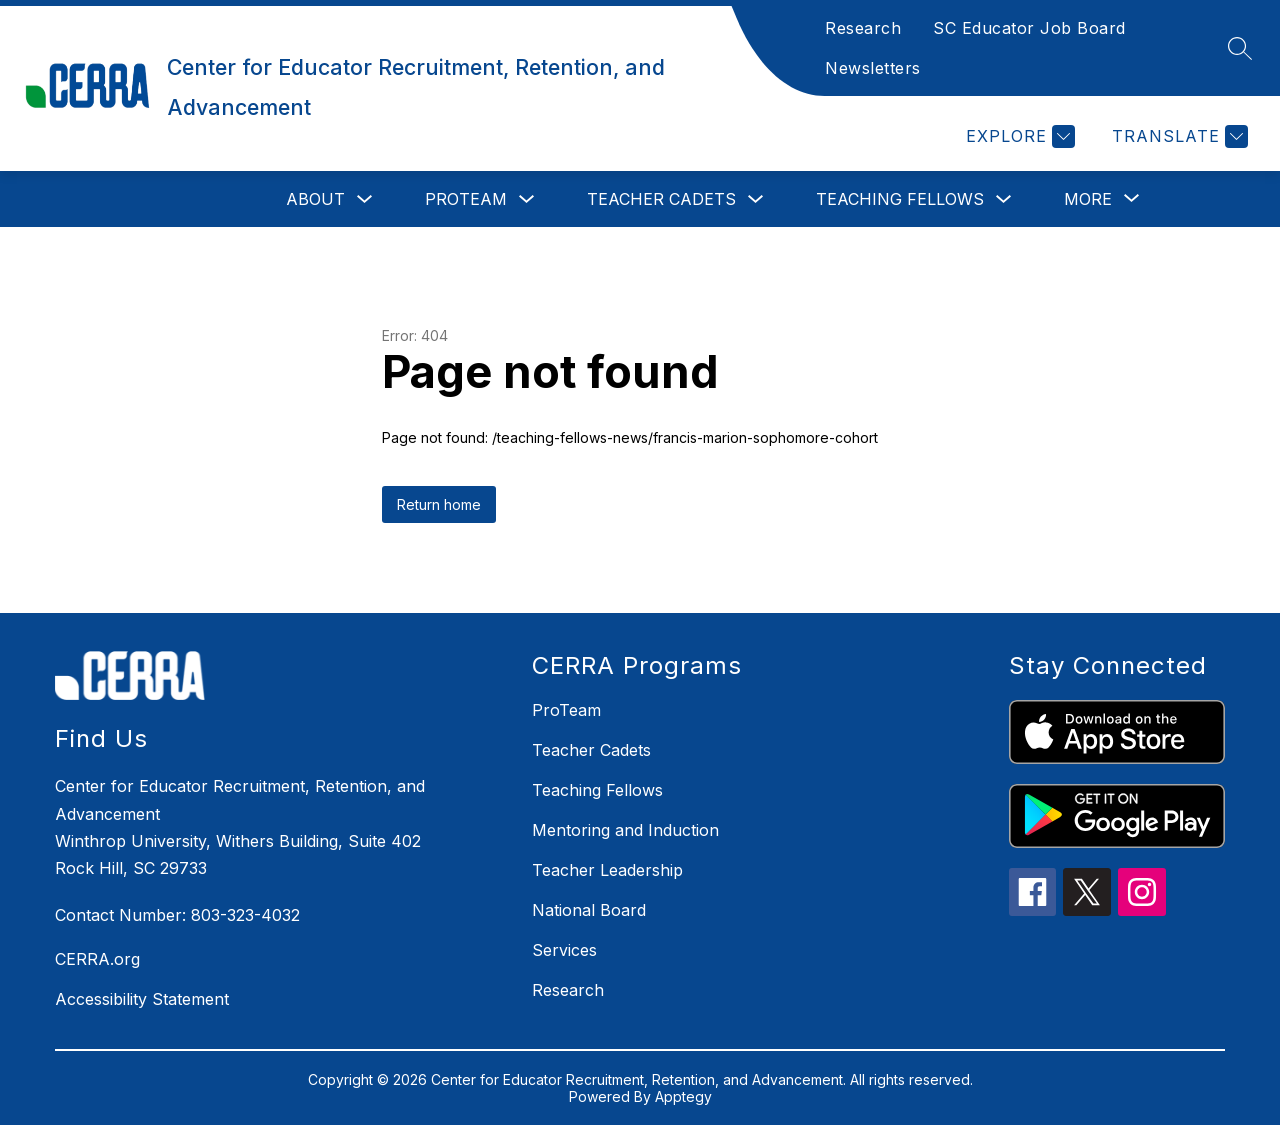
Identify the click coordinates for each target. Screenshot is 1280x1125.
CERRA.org (97, 959)
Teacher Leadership (607, 870)
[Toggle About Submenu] (365, 199)
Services (564, 950)
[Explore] (1018, 136)
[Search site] (1240, 48)
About (315, 199)
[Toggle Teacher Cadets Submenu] (756, 199)
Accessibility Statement (142, 999)
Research (863, 28)
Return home (439, 504)
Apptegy (683, 1096)
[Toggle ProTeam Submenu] (527, 199)
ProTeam (466, 199)
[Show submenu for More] (1088, 199)
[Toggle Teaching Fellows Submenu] (1004, 199)
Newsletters (873, 68)
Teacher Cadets (661, 199)
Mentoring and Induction (625, 830)
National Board (589, 910)
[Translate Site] (1177, 136)
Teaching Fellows (900, 199)
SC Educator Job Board (1029, 28)
